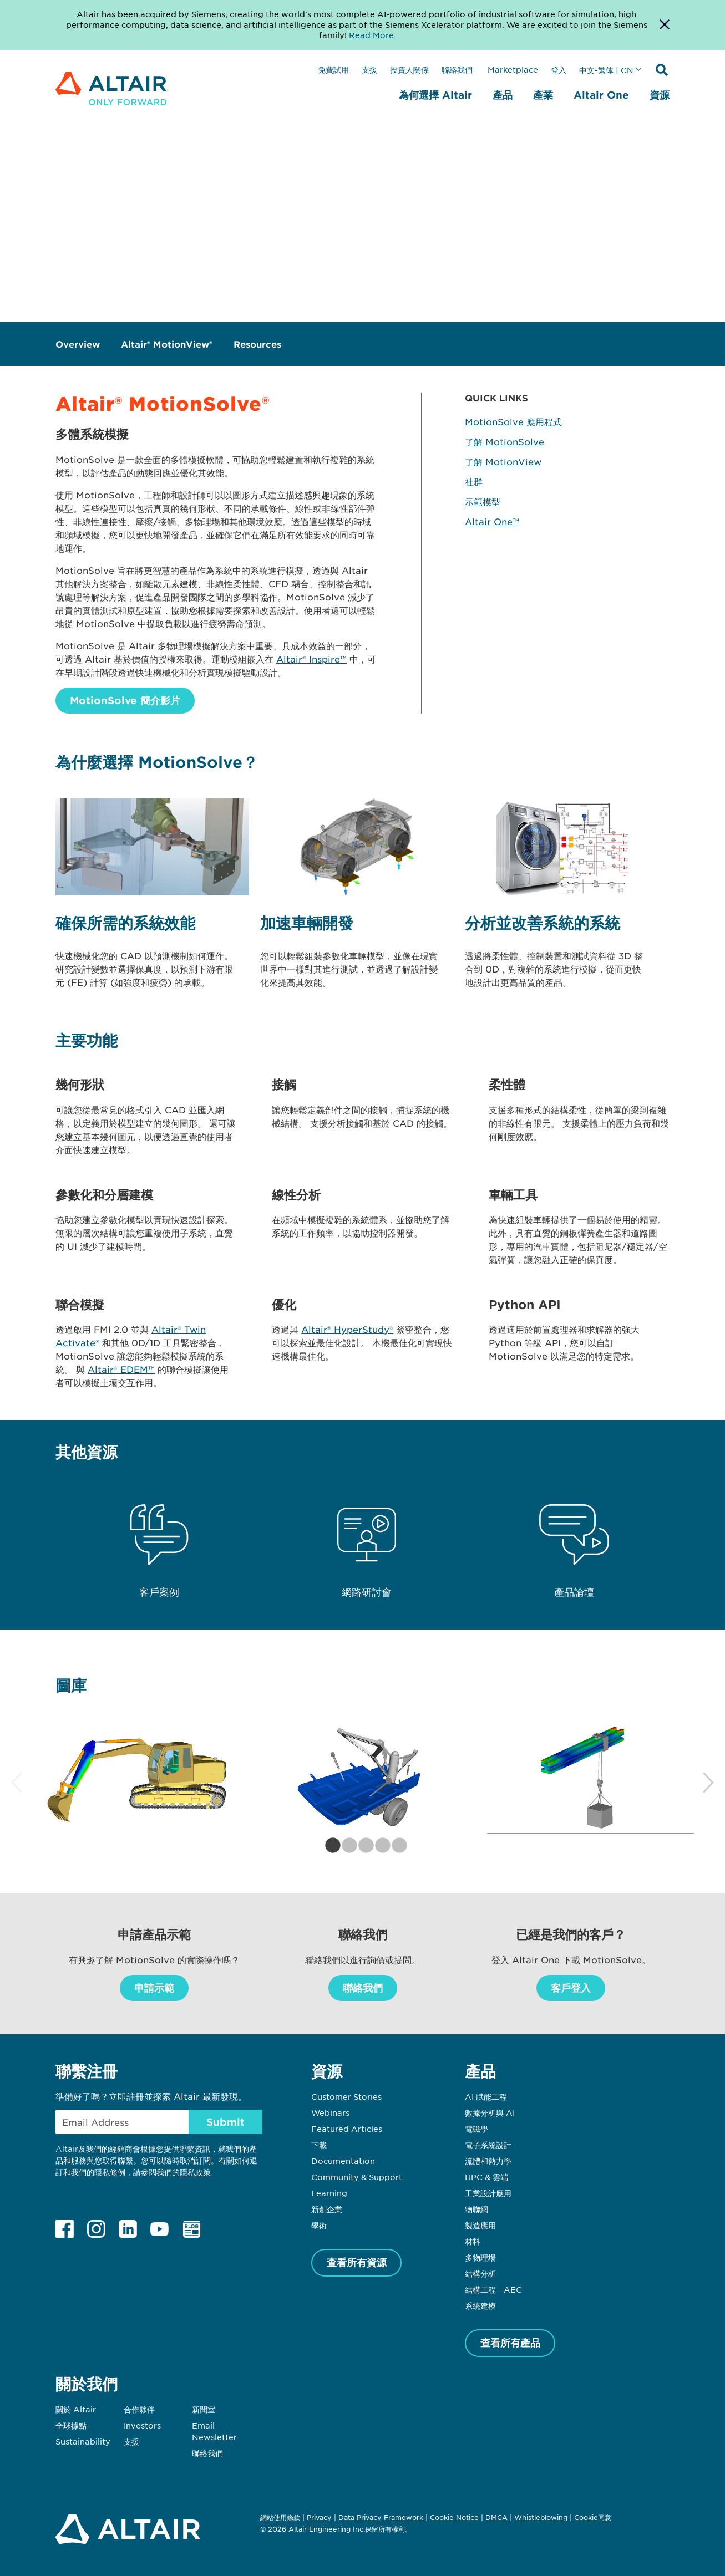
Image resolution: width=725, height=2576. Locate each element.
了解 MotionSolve (504, 441)
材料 (472, 2241)
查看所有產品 (510, 2342)
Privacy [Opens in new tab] (319, 2517)
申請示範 (154, 1988)
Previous (16, 1783)
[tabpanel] (137, 1778)
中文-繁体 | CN (606, 69)
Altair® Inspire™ (311, 658)
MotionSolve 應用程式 (513, 421)
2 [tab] (346, 1845)
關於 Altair (75, 2409)
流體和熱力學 (488, 2161)
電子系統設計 (488, 2145)
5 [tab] (396, 1845)
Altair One (601, 95)
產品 (503, 95)
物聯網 (476, 2209)
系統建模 (480, 2305)
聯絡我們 (458, 69)
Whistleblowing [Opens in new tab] (540, 2517)
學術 (319, 2225)
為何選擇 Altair (435, 95)
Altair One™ (492, 521)
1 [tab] (329, 1845)
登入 (558, 69)
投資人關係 (409, 69)
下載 (319, 2145)
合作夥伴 (139, 2409)
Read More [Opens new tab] (371, 35)
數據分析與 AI (490, 2112)
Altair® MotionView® (166, 344)
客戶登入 (571, 1988)
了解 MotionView (503, 461)
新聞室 (203, 2409)
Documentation (343, 2161)
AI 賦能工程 (486, 2096)
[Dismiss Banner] (665, 25)
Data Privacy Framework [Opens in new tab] (380, 2517)
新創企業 (326, 2209)
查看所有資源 (357, 2262)
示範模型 (482, 501)
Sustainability (82, 2441)
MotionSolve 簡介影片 (125, 700)
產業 (543, 95)
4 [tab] (379, 1845)
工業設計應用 (488, 2193)
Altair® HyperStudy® (347, 1329)
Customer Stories (346, 2096)
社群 (474, 481)
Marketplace (513, 69)
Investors (142, 2425)
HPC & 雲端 (486, 2177)
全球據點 (71, 2425)
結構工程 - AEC (493, 2289)
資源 (660, 95)
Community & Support (356, 2177)
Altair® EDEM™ (121, 1368)
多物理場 (480, 2257)
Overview (77, 344)
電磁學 (476, 2129)
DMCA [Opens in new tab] (496, 2517)
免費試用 (333, 69)
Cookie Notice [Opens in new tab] (454, 2517)
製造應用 (480, 2225)
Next (708, 1783)
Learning (329, 2193)
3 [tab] (362, 1845)
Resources (257, 344)
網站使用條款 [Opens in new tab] (280, 2517)
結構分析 (480, 2273)
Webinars (330, 2112)
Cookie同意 (592, 2518)
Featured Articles (346, 2129)
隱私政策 (195, 2172)
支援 (369, 69)
